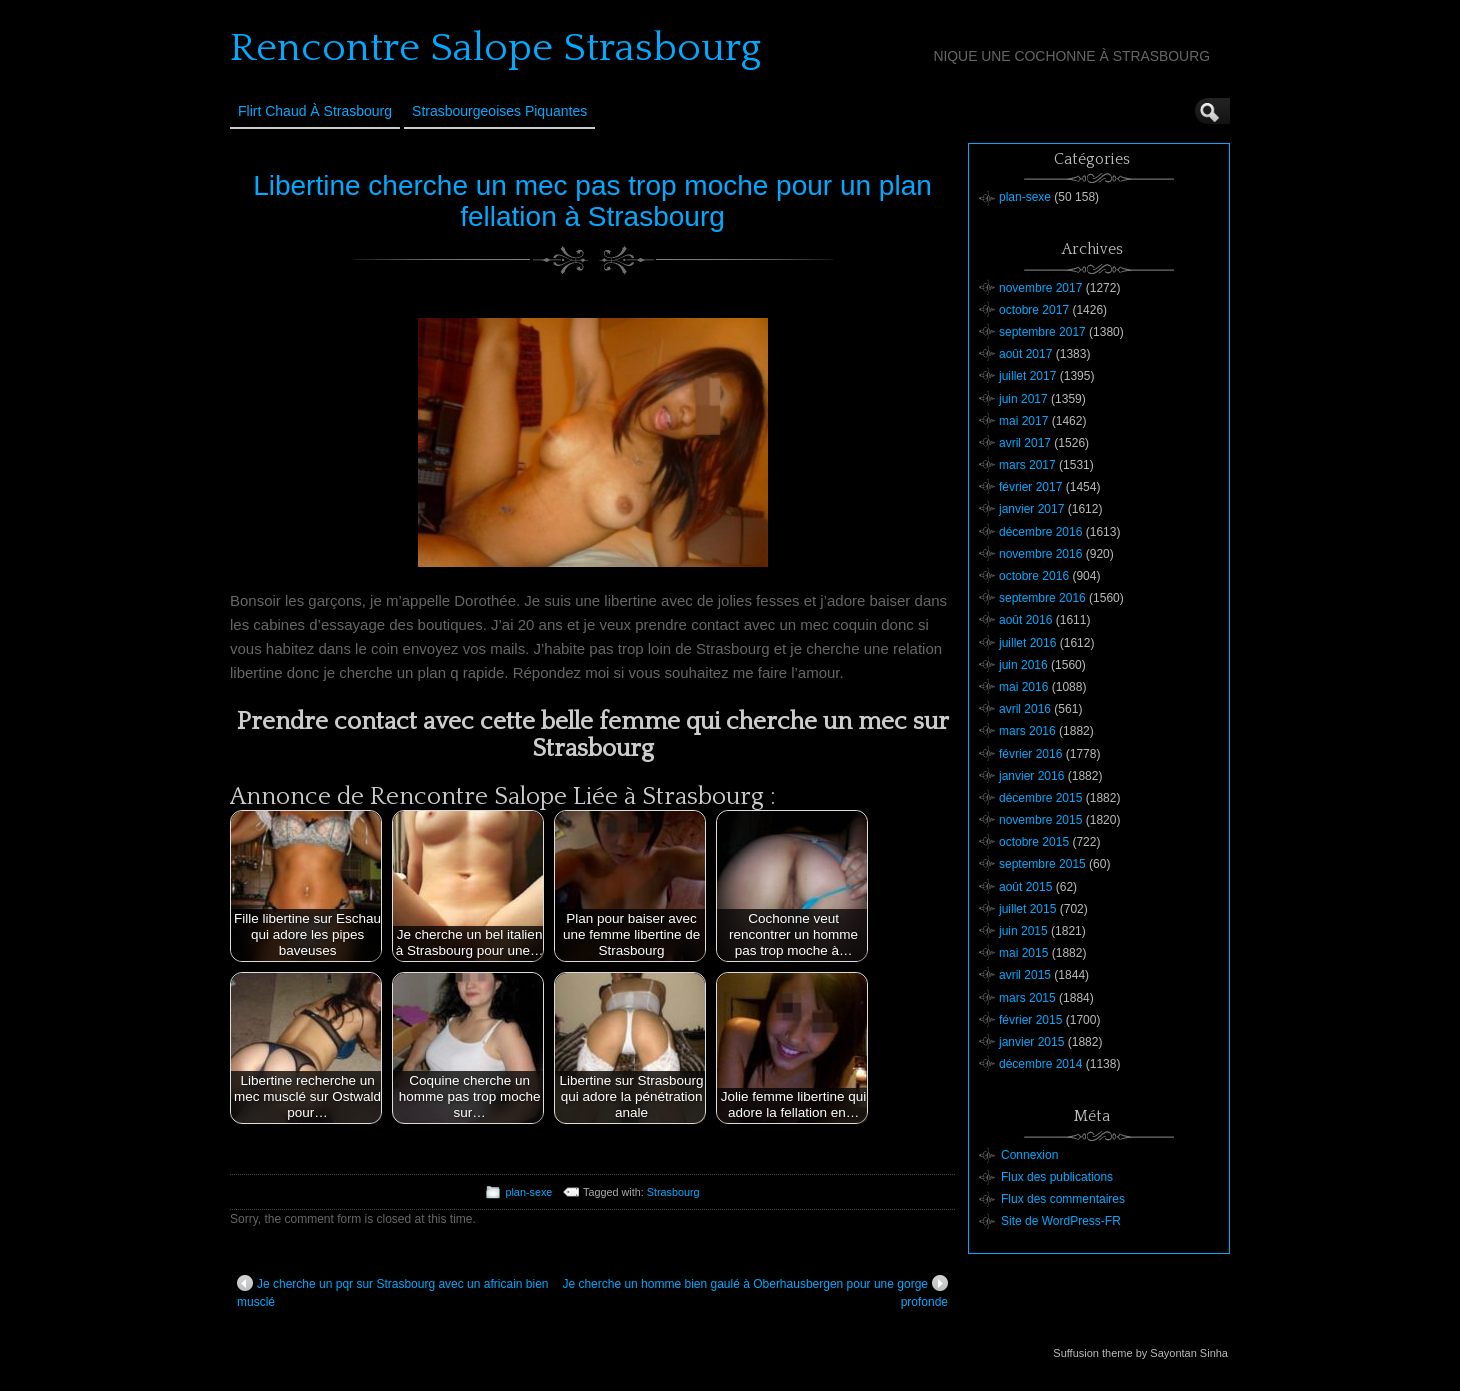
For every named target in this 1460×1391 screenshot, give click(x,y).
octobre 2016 (1034, 576)
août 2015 (1025, 887)
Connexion (1029, 1155)
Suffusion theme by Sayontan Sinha (1140, 1353)
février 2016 (1030, 754)
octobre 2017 (1034, 310)
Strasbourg (673, 1192)
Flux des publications (1057, 1177)
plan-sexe (528, 1192)
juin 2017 (1023, 399)
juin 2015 (1023, 931)
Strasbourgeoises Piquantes (499, 111)
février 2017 (1030, 487)
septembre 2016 (1042, 598)
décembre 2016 (1040, 532)
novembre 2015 (1040, 820)
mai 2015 (1023, 953)
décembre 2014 (1040, 1064)
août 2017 (1025, 354)
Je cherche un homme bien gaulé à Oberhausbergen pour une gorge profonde (755, 1292)
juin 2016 (1023, 665)
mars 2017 (1027, 465)
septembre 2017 (1042, 332)
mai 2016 (1023, 687)
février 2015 (1030, 1020)
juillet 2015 (1027, 909)
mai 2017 (1023, 421)
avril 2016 (1025, 709)
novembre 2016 (1040, 554)
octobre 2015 (1034, 842)
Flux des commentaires (1063, 1199)
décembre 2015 (1040, 798)
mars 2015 (1027, 998)
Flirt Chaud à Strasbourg (315, 111)
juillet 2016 (1027, 643)
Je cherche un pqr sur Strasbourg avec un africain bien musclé (393, 1292)
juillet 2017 (1027, 376)
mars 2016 (1027, 731)
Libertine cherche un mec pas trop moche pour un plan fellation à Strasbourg (592, 201)
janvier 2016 (1031, 776)
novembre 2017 (1040, 288)
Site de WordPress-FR (1061, 1221)
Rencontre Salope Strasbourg (495, 48)
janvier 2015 (1031, 1042)
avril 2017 (1025, 443)
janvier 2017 (1031, 509)
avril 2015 (1025, 975)
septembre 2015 (1042, 864)
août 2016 (1025, 620)
